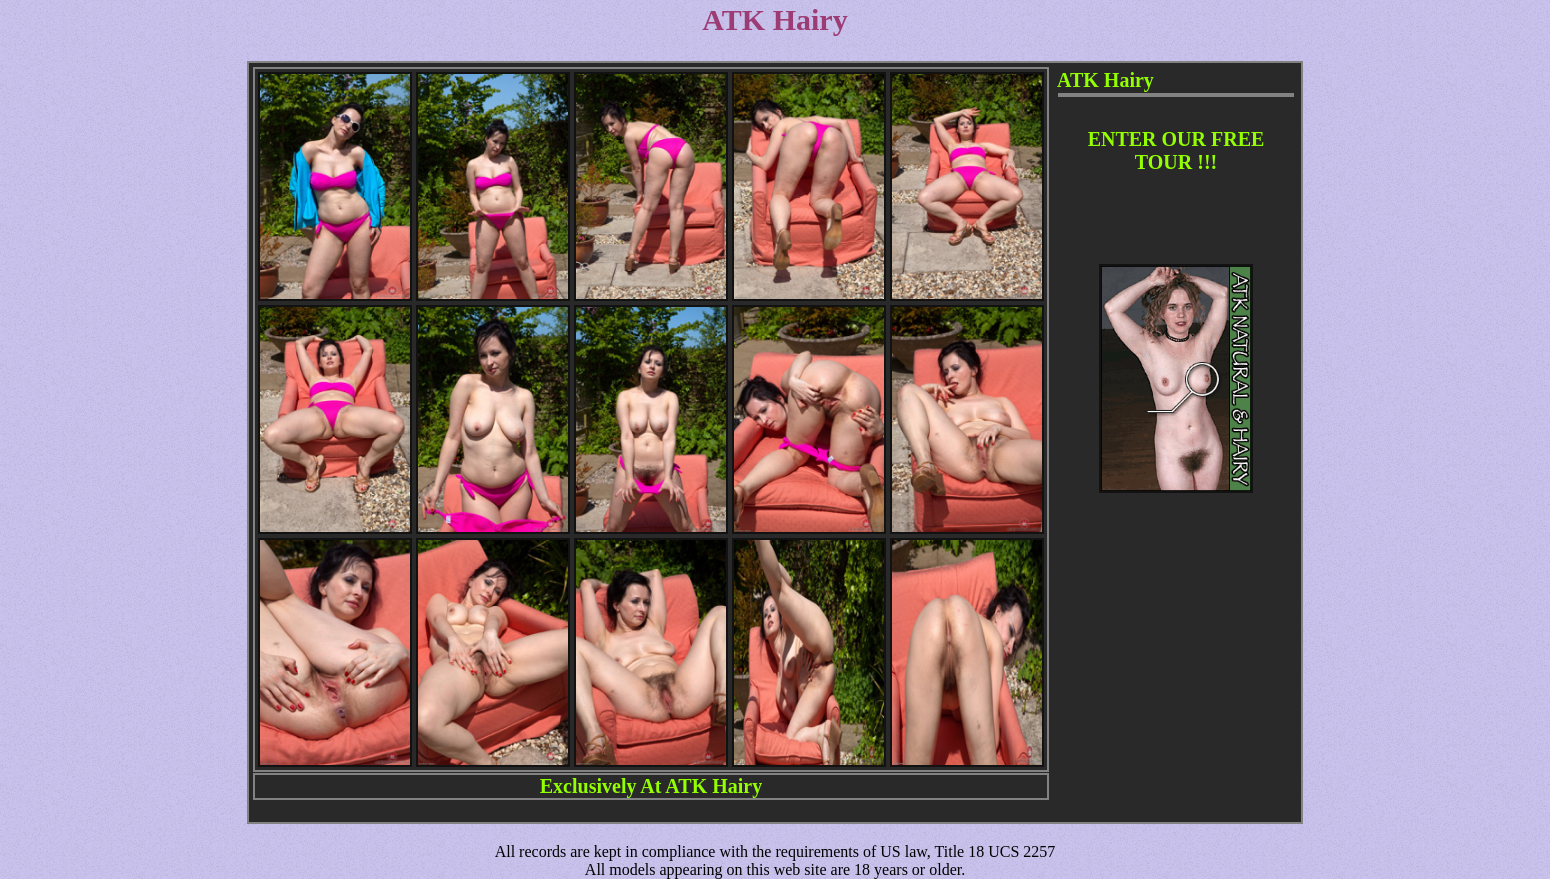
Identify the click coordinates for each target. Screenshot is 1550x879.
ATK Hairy (713, 786)
